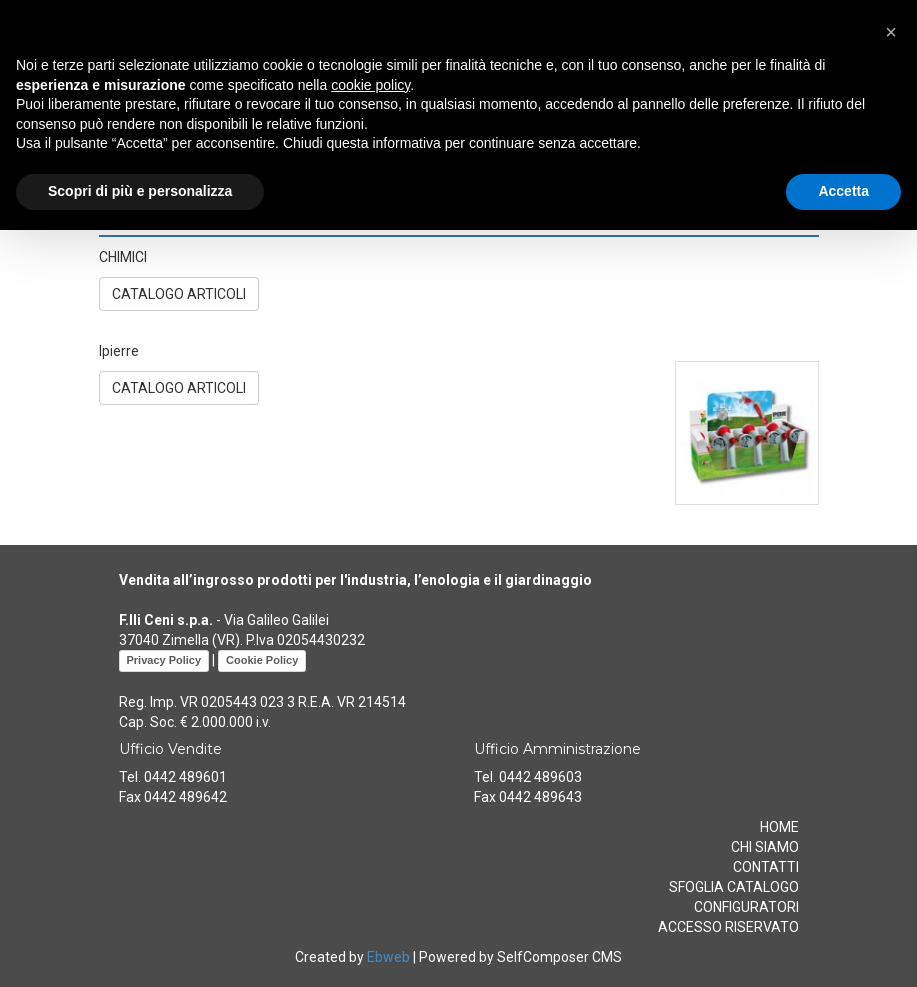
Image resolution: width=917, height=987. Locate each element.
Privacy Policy (164, 660)
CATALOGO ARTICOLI (179, 294)
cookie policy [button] (370, 85)
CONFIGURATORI (746, 907)
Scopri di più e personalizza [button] (140, 191)
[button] (891, 32)
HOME (779, 827)
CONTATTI (766, 867)
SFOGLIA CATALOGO (734, 887)
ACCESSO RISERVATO (728, 927)
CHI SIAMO (765, 847)
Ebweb (388, 957)
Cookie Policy (262, 660)
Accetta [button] (843, 191)
